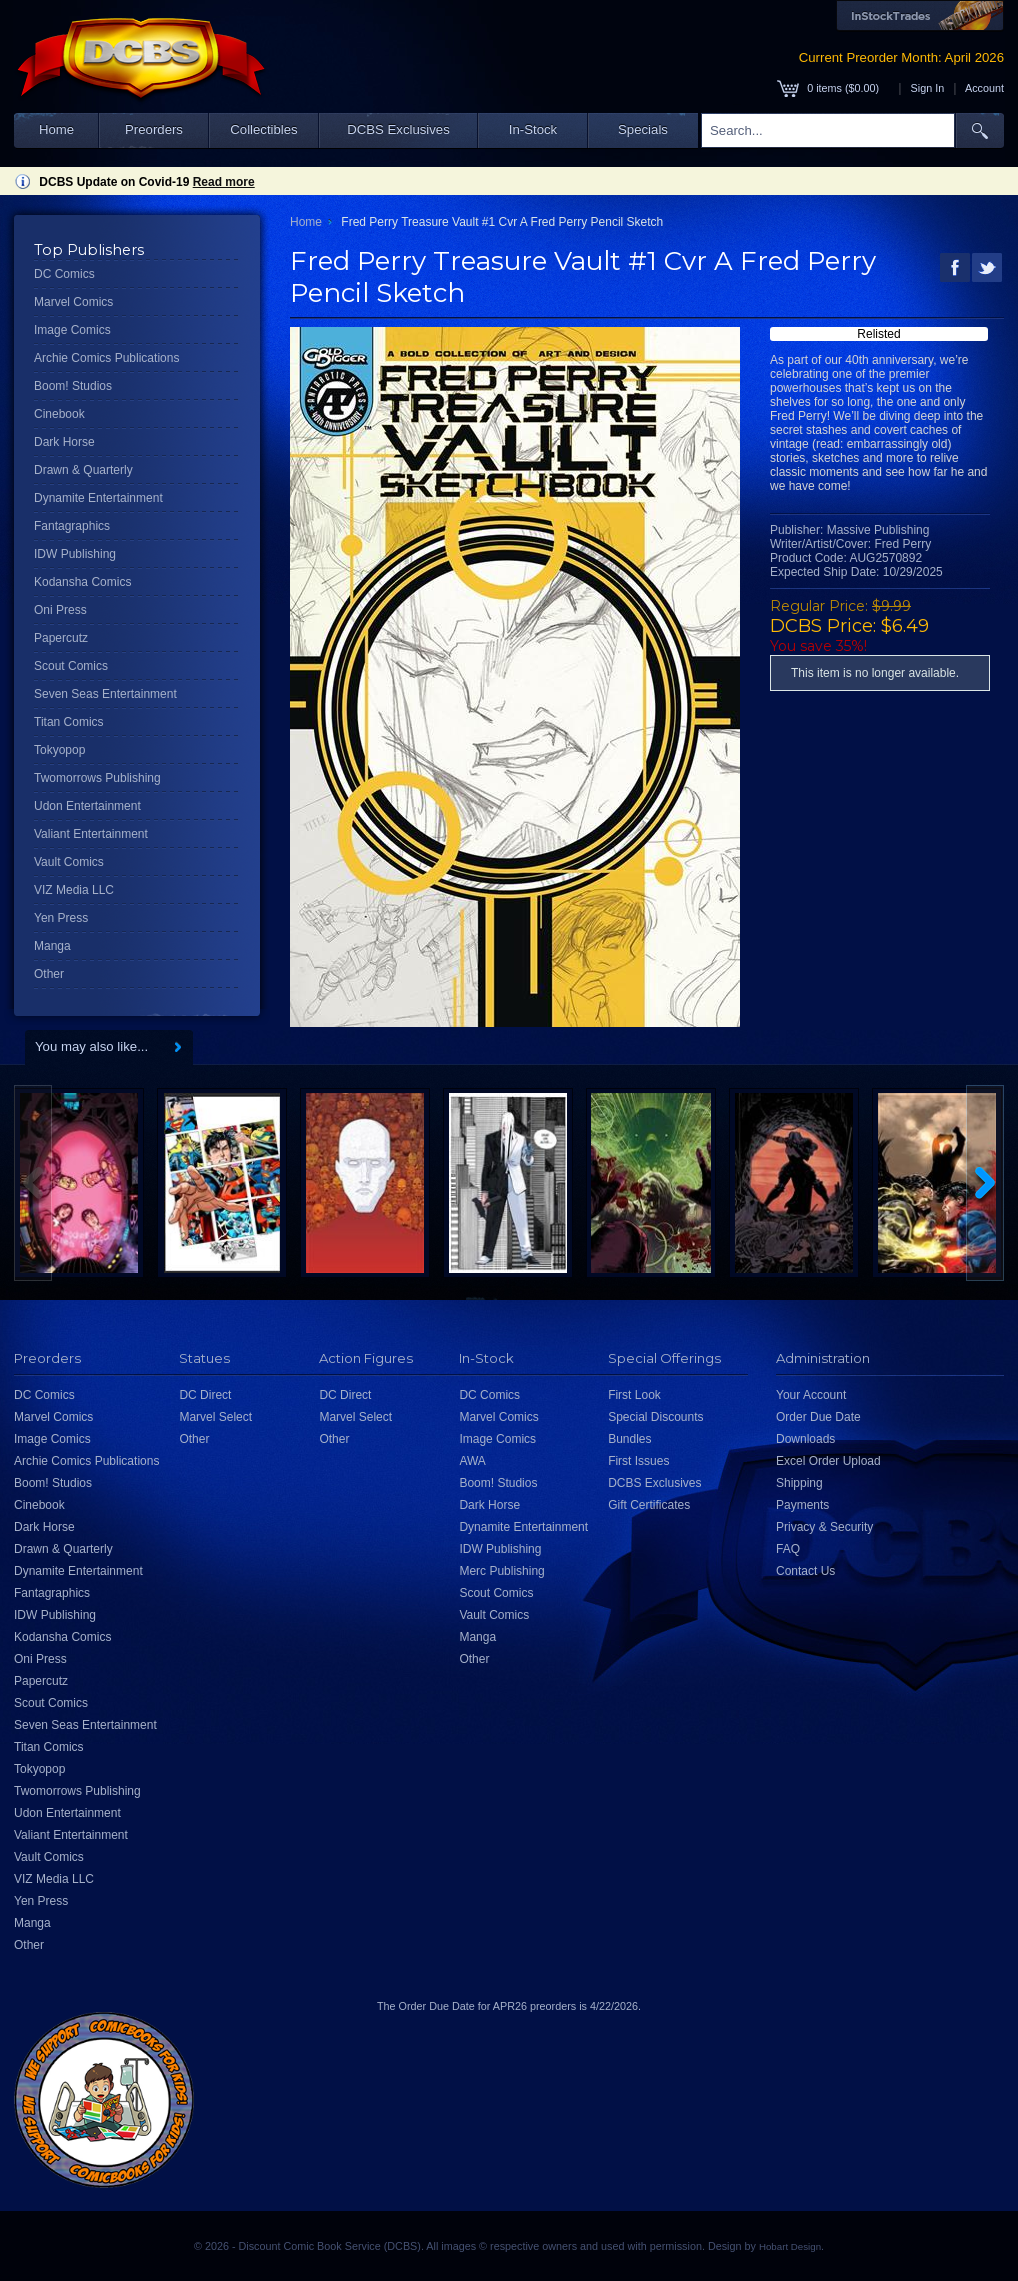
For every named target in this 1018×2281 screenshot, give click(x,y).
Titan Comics (69, 722)
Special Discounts (655, 1417)
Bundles (629, 1439)
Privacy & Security (824, 1527)
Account (984, 88)
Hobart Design (790, 2246)
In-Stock (533, 129)
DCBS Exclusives (398, 129)
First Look (634, 1395)
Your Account (811, 1395)
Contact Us (805, 1571)
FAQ (788, 1549)
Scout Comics (71, 666)
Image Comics (72, 330)
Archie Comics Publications (106, 358)
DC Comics (64, 274)
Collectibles (263, 129)
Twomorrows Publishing (97, 778)
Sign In (928, 88)
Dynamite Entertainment (98, 498)
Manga (52, 946)
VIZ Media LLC (74, 890)
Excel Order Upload (828, 1461)
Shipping (799, 1483)
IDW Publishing (75, 554)
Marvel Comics (73, 302)
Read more (224, 182)
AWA (472, 1461)
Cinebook (59, 414)
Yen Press (61, 918)
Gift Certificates (649, 1505)
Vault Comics (69, 862)
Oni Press (60, 610)
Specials (643, 129)
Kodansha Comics (82, 582)
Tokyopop (59, 750)
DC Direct (205, 1395)
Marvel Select (215, 1417)
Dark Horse (64, 442)
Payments (802, 1505)
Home (56, 129)
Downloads (805, 1439)
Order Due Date (818, 1417)
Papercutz (61, 638)
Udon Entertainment (87, 806)
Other (49, 974)
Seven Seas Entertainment (105, 694)
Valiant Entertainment (91, 834)
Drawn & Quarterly (83, 470)
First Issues (638, 1461)
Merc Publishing (501, 1571)
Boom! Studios (73, 386)
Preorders (154, 129)
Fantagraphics (72, 526)
